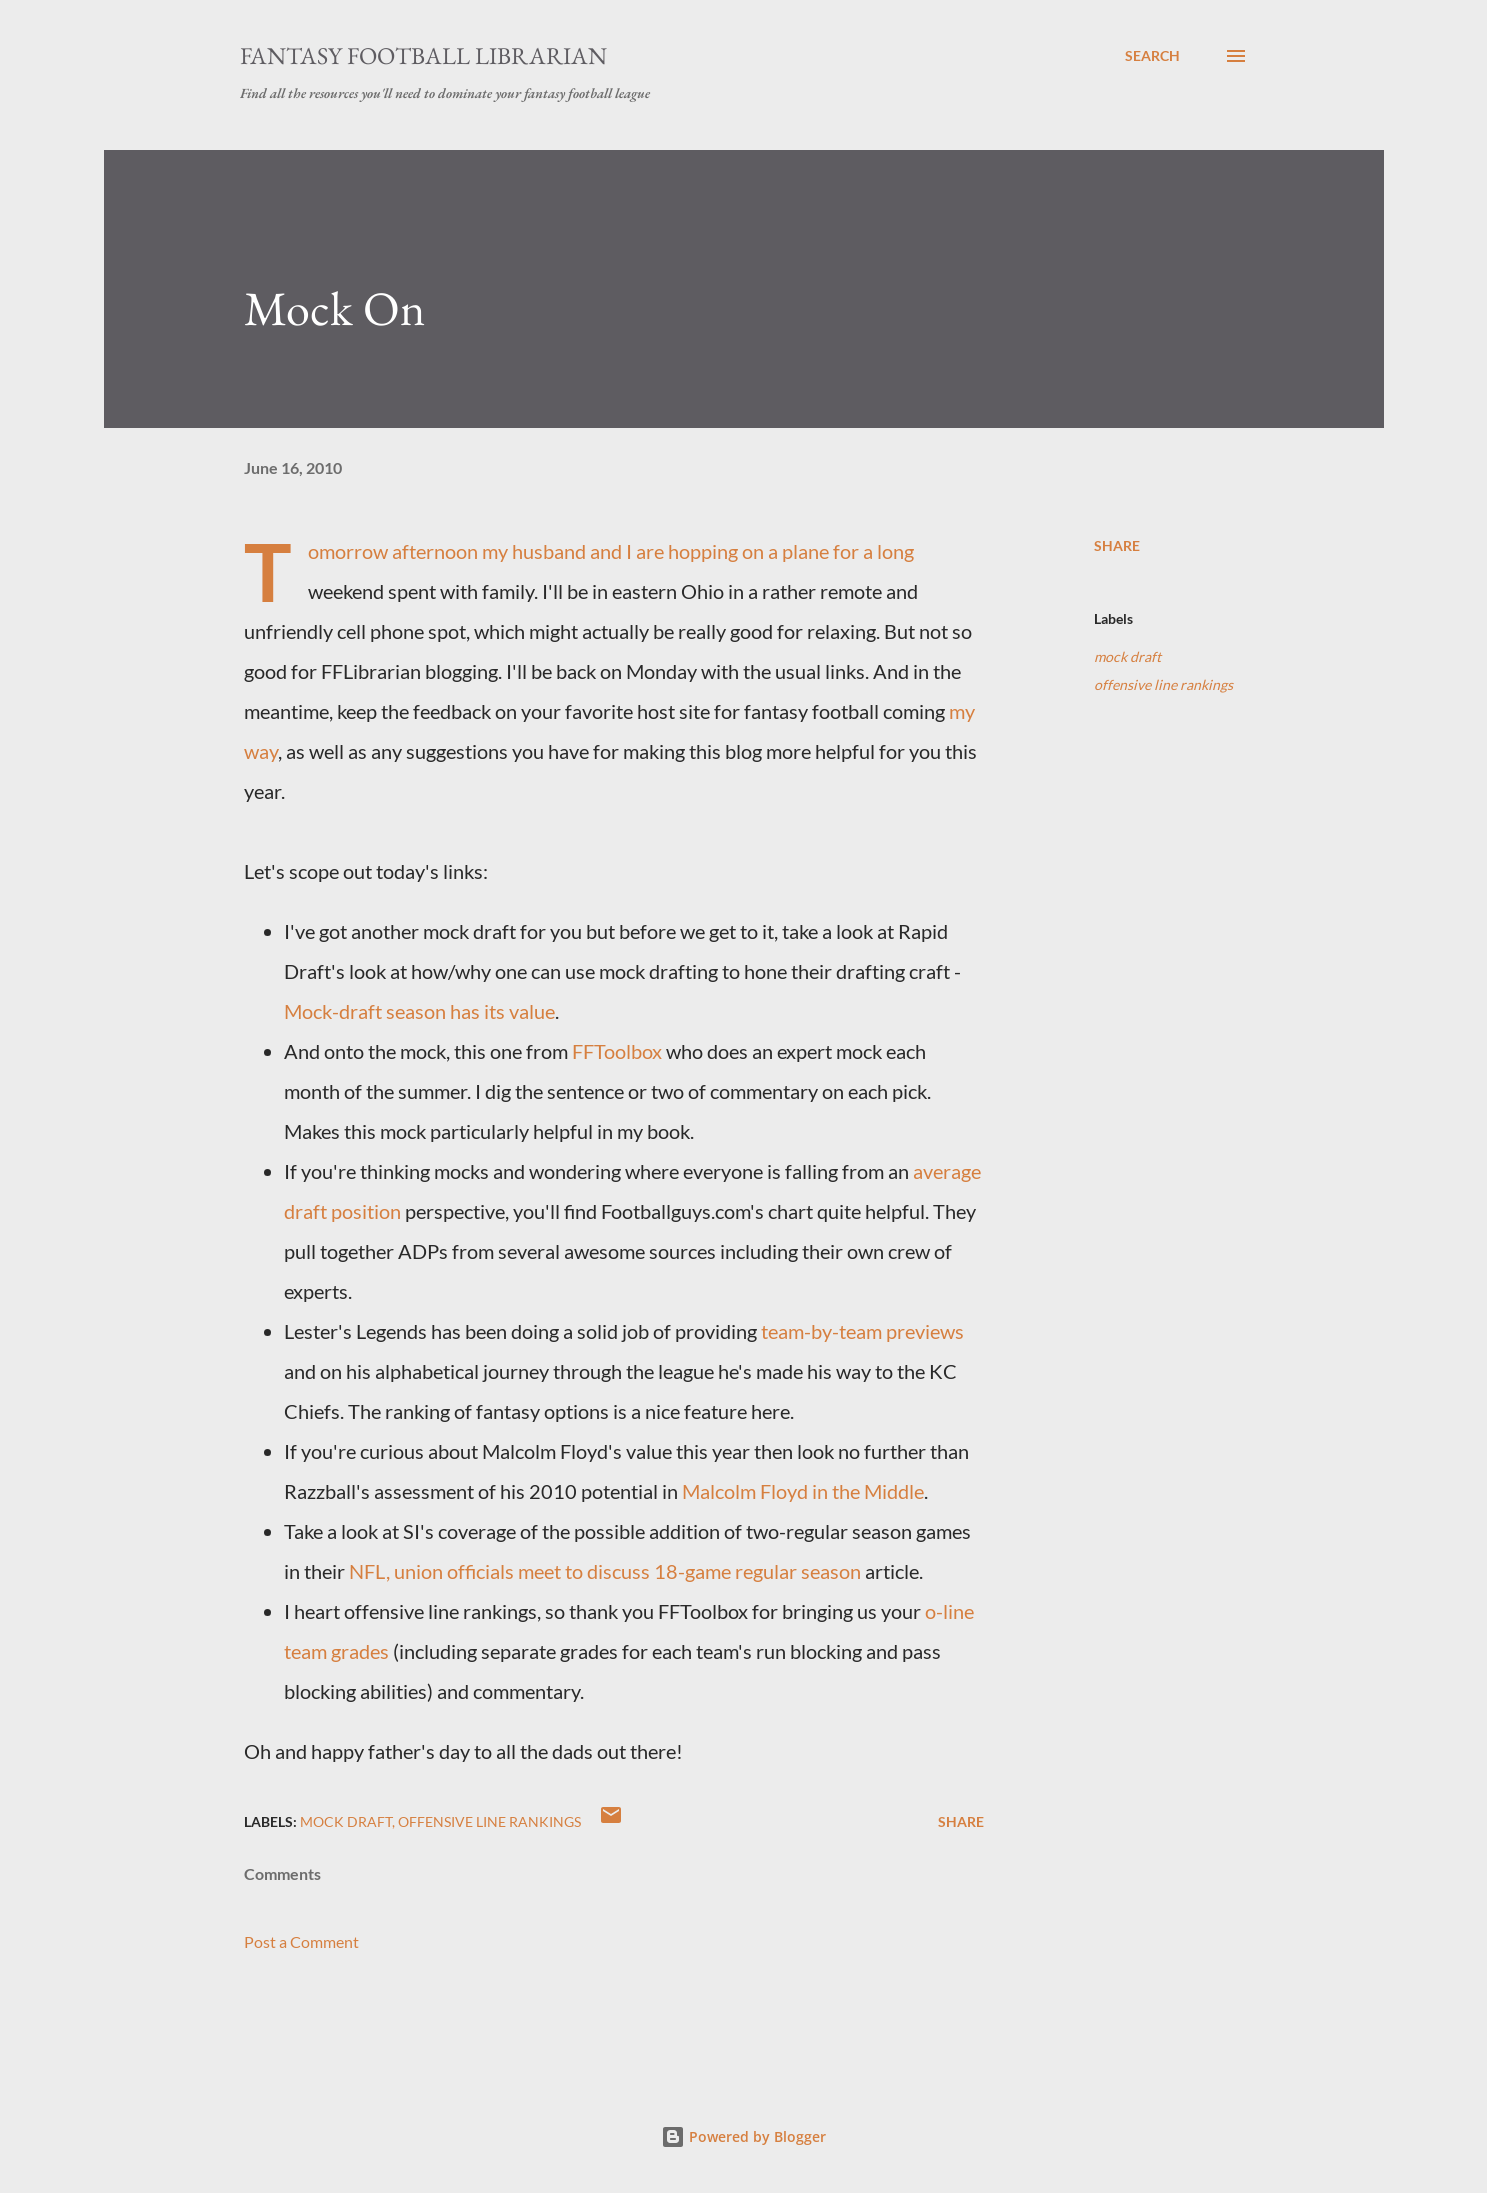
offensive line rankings (1163, 684)
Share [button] (1117, 545)
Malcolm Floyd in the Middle (803, 1491)
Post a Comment (301, 1941)
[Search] (1152, 56)
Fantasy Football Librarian (423, 55)
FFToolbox (617, 1051)
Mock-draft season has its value (419, 1011)
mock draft (1127, 656)
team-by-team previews (862, 1331)
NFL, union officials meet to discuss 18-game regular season (605, 1571)
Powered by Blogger (743, 2136)
